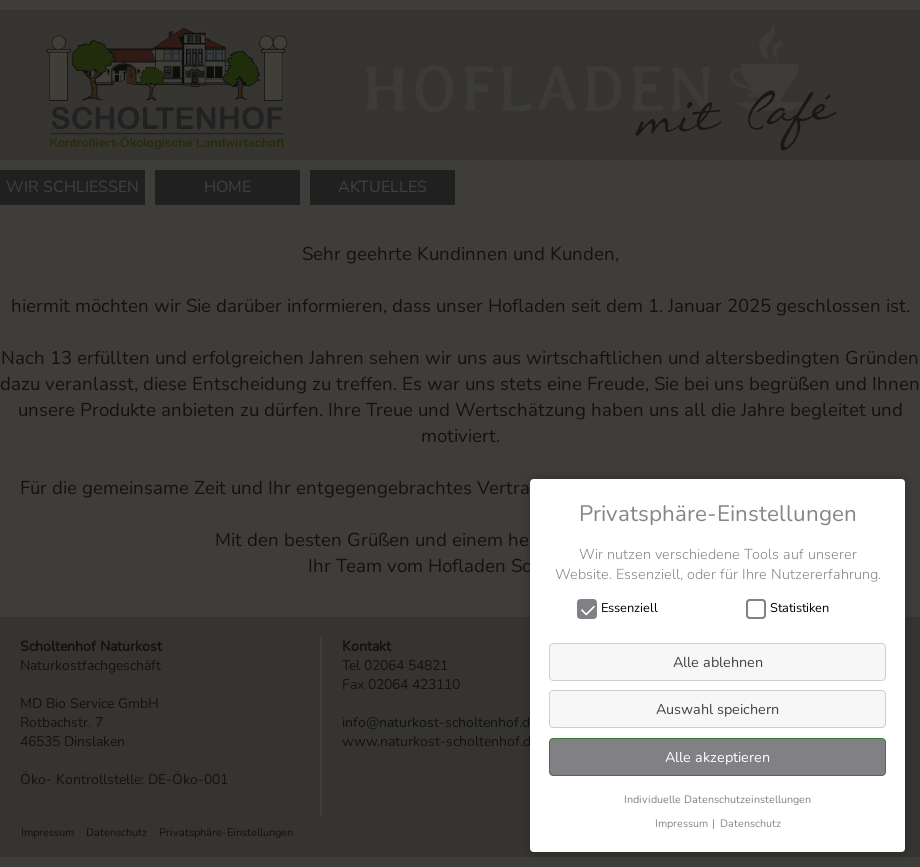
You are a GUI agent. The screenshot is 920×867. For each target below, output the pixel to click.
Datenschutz (750, 823)
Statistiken (794, 608)
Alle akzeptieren (717, 757)
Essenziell (624, 608)
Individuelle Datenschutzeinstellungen (717, 799)
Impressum (681, 823)
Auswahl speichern (717, 709)
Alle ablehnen (718, 662)
